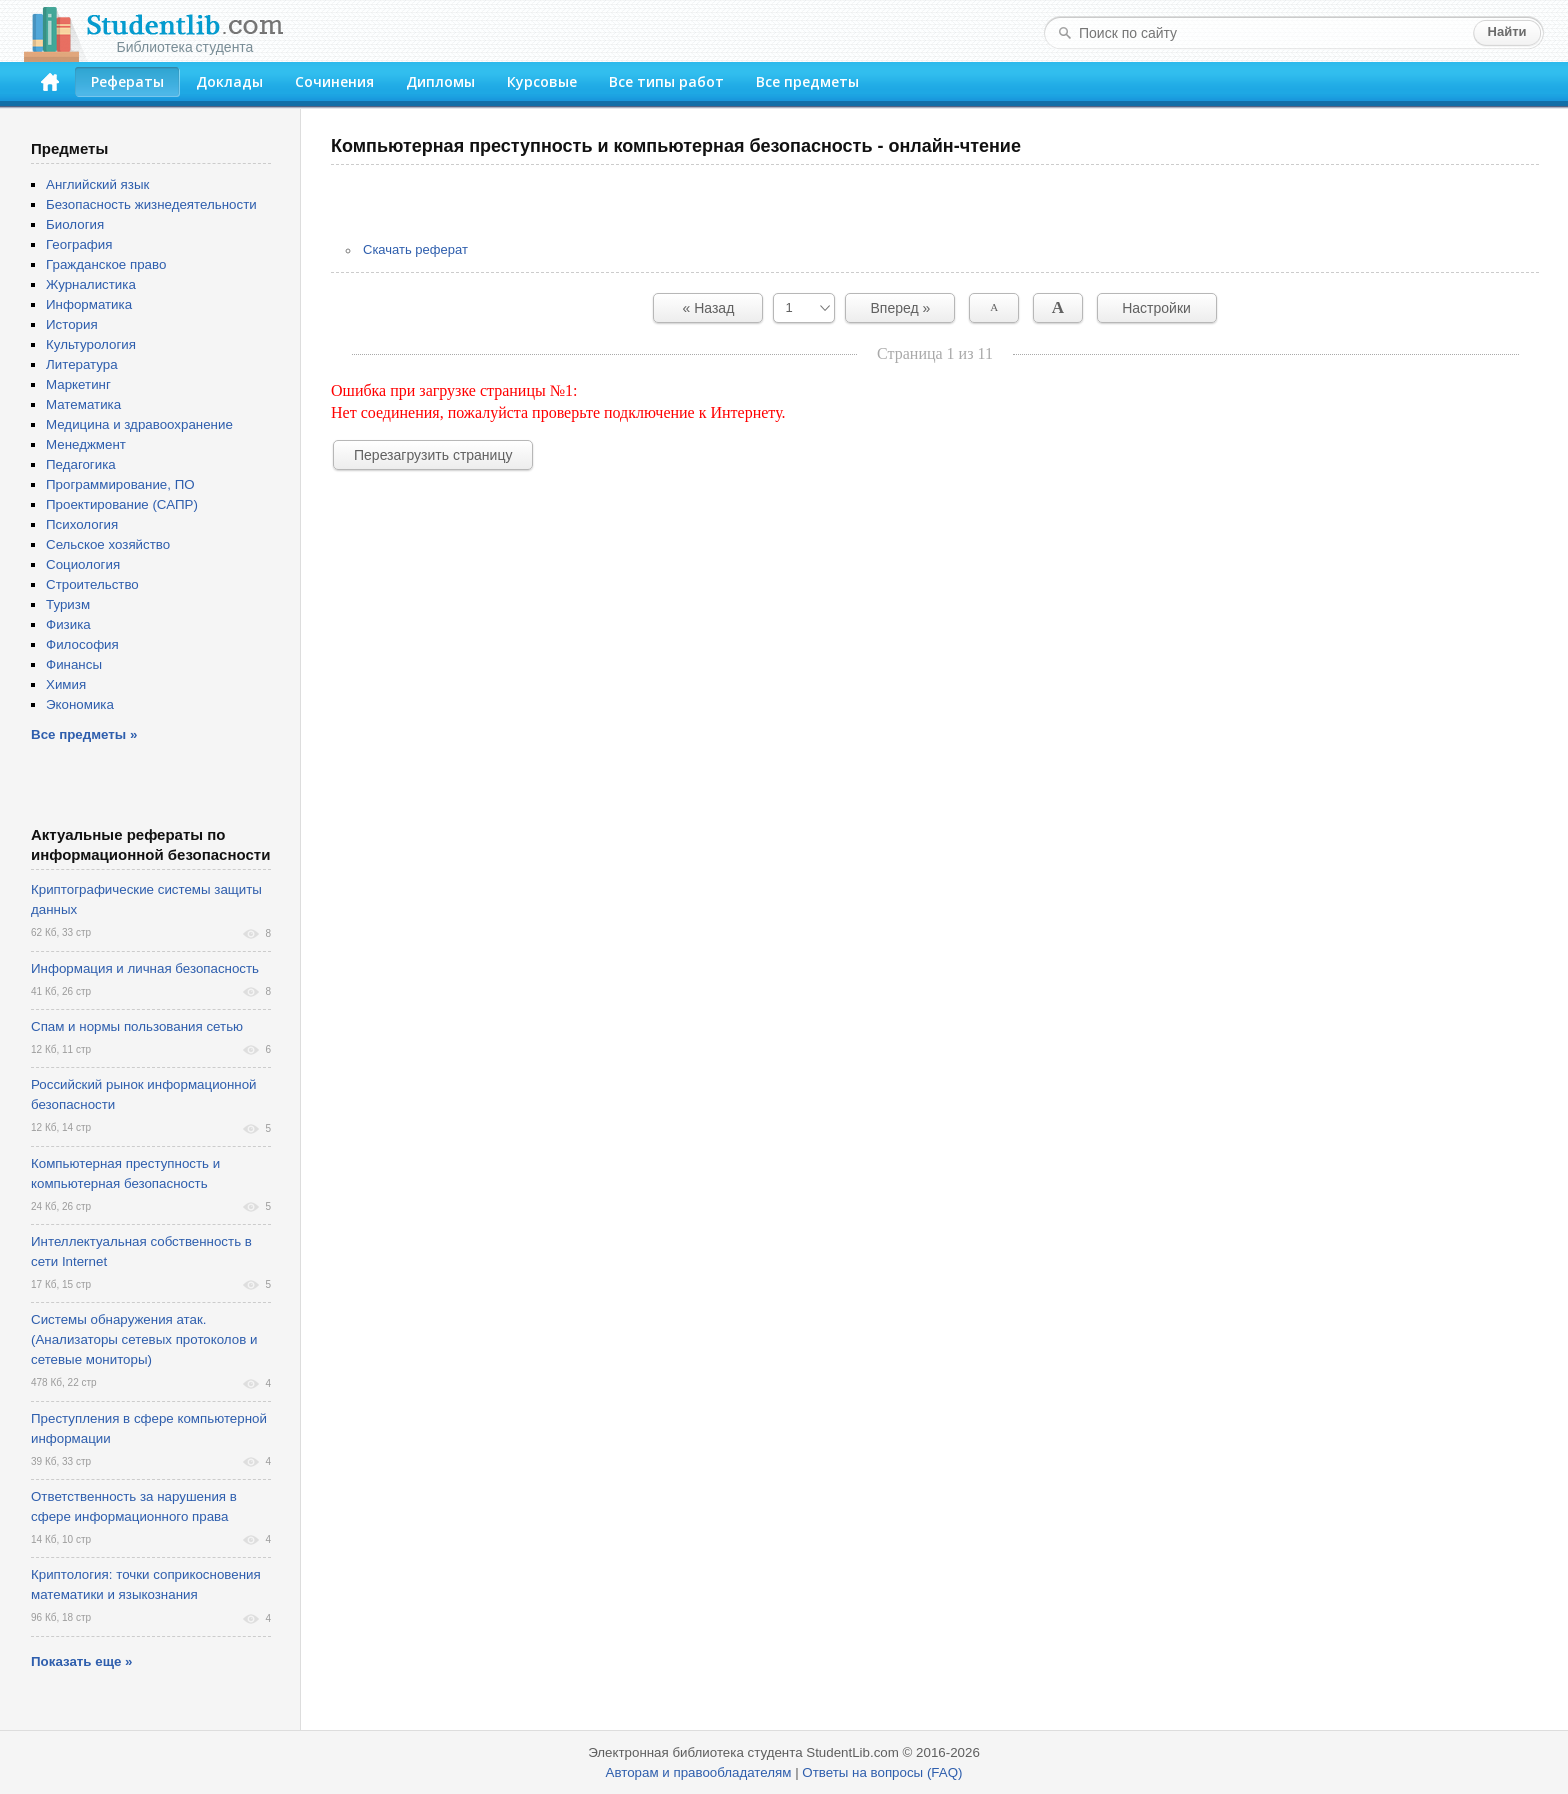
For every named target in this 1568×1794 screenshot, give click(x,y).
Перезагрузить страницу (433, 455)
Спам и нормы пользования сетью (137, 1026)
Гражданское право (106, 264)
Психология (82, 524)
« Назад (709, 308)
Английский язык (97, 184)
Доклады (229, 81)
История (72, 324)
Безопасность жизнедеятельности (151, 204)
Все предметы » (84, 734)
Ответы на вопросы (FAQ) (882, 1772)
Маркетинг (78, 384)
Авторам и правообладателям (699, 1772)
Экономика (80, 704)
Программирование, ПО (120, 484)
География (79, 244)
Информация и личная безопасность (145, 968)
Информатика (89, 304)
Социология (83, 564)
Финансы (74, 664)
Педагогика (81, 464)
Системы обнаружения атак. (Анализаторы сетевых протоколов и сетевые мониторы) (144, 1339)
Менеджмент (86, 444)
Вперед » (901, 308)
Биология (75, 224)
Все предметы (807, 81)
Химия (66, 684)
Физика (68, 624)
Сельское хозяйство (108, 544)
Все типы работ (666, 81)
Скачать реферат (415, 249)
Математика (83, 404)
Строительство (92, 584)
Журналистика (91, 284)
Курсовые (542, 81)
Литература (82, 364)
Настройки (1156, 308)
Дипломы (440, 81)
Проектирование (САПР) (122, 504)
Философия (82, 644)
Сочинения (334, 81)
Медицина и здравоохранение (139, 424)
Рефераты (127, 81)
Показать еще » (81, 1661)
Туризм (68, 604)
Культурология (91, 344)
